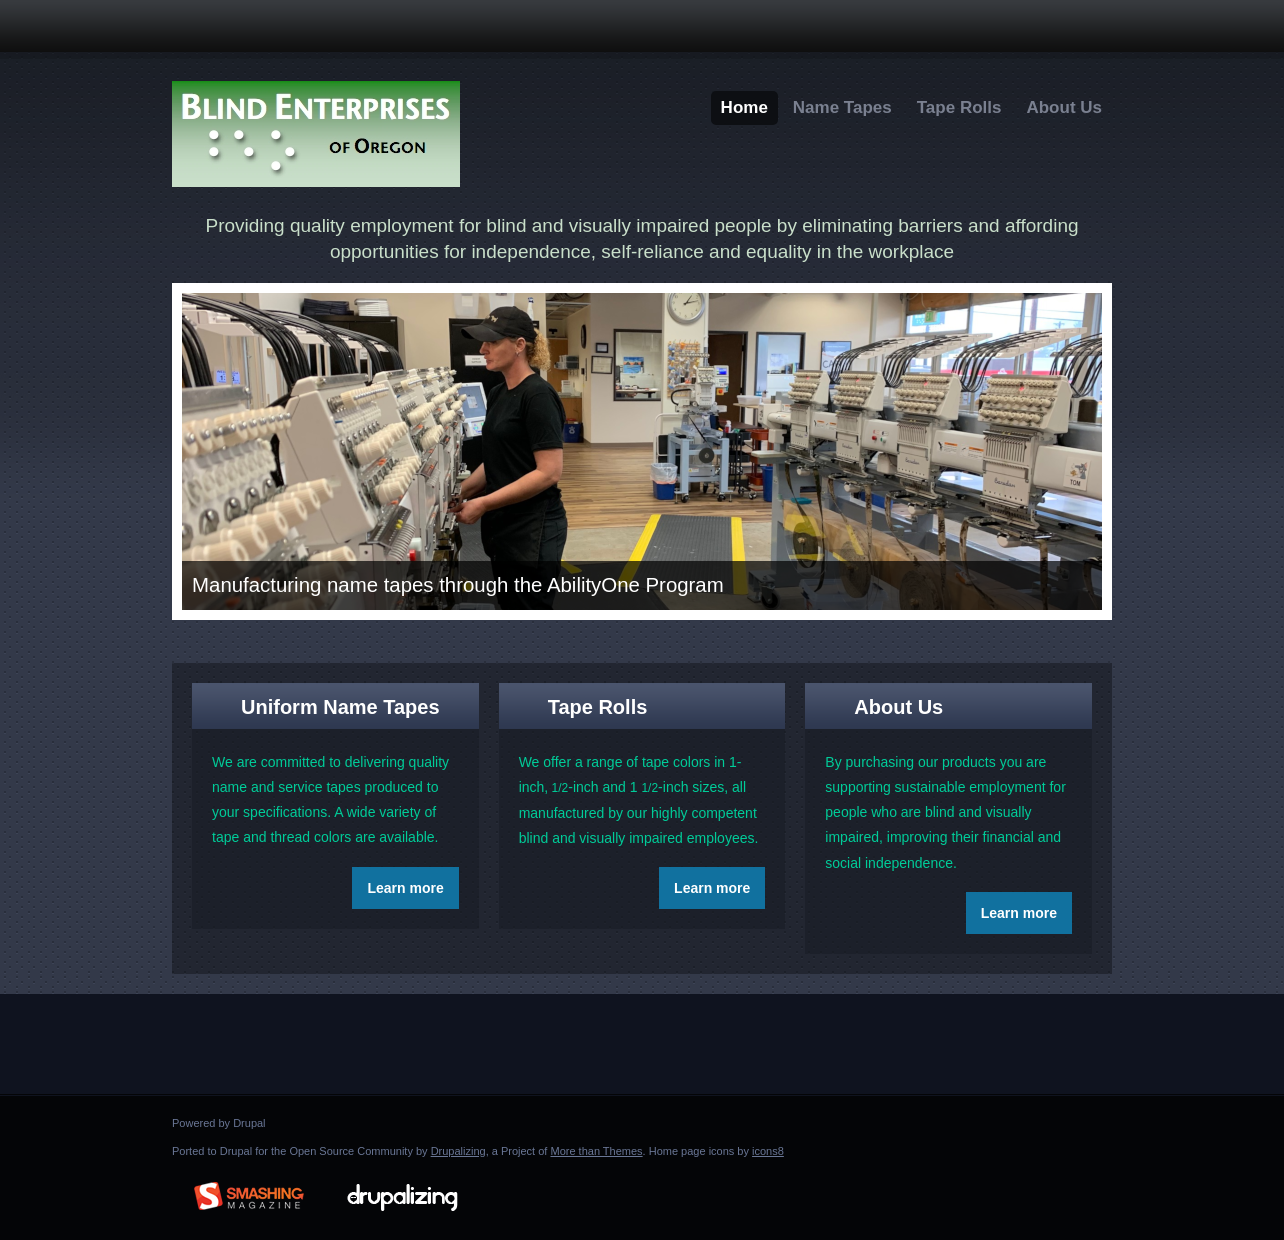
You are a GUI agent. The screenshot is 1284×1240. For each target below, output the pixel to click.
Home (744, 107)
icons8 (768, 1151)
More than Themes (596, 1151)
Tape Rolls (959, 107)
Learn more (405, 888)
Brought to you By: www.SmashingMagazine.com (249, 1193)
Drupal (249, 1123)
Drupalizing (458, 1151)
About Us (1064, 107)
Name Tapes (842, 107)
